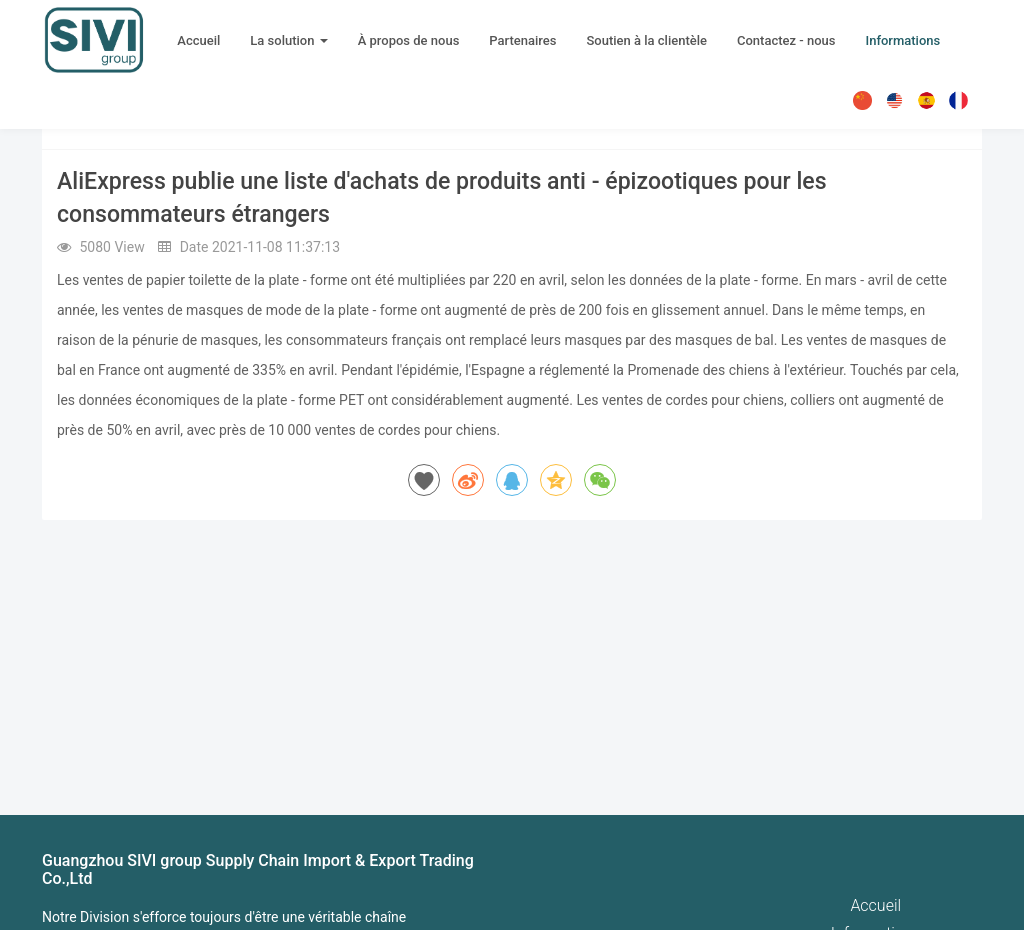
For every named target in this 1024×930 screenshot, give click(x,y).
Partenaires (522, 40)
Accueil (198, 40)
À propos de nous (409, 40)
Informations (902, 40)
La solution (288, 40)
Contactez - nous (786, 40)
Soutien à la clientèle (646, 40)
